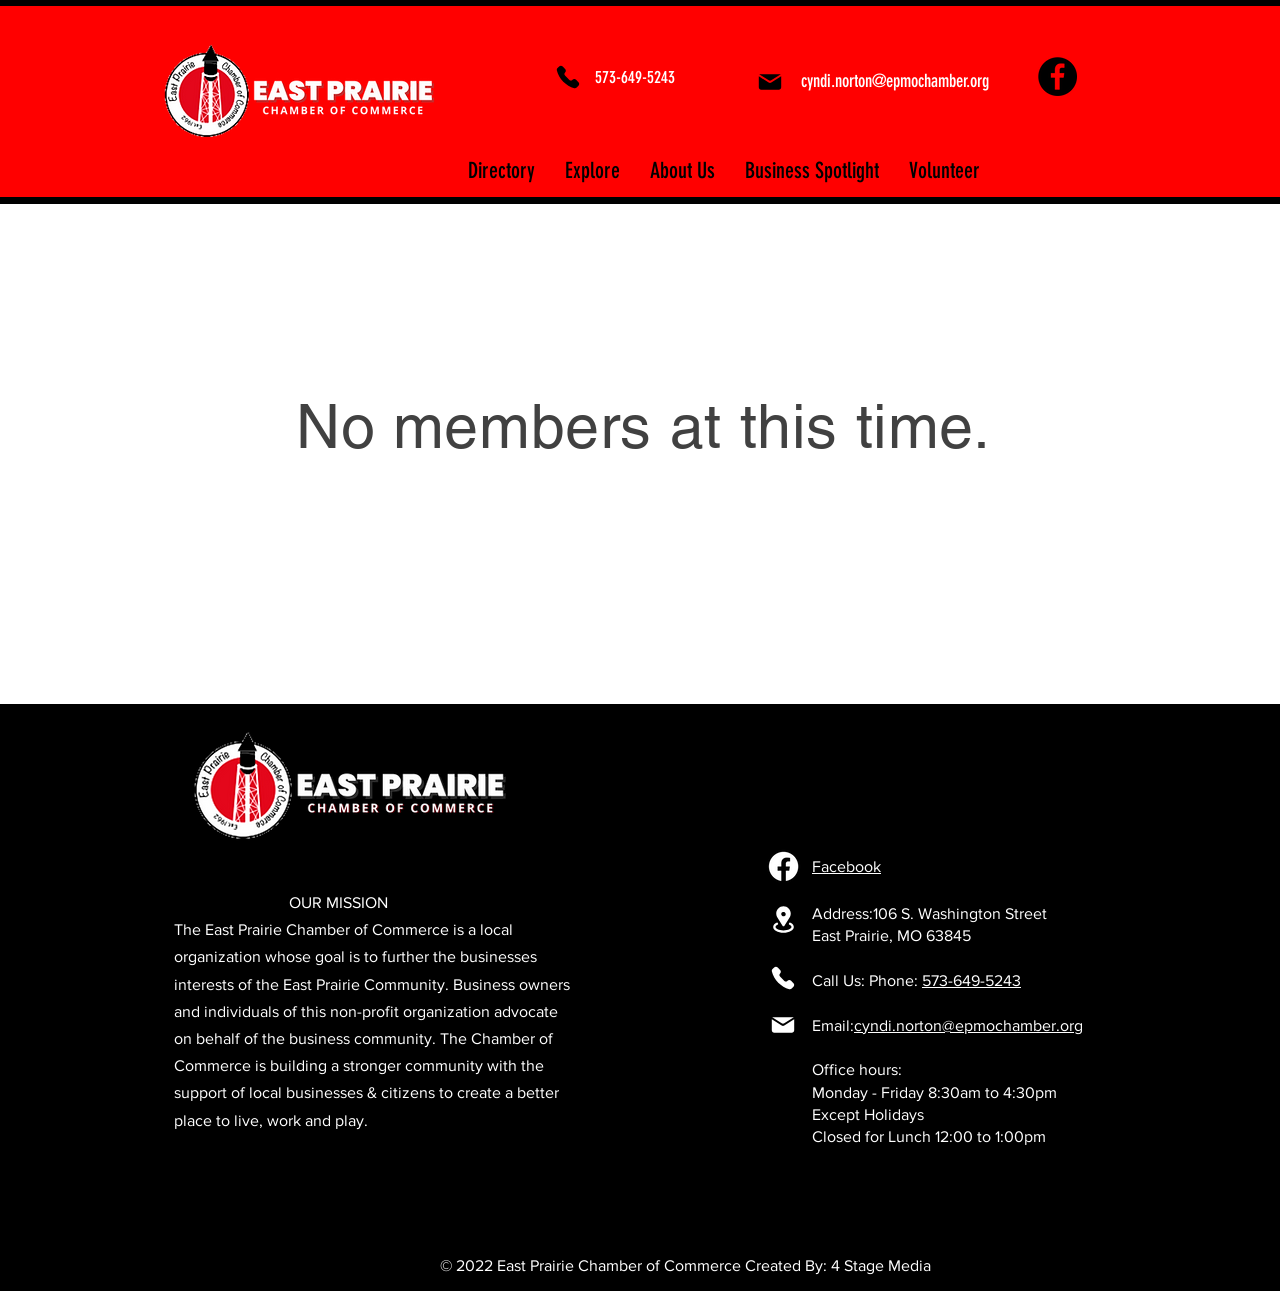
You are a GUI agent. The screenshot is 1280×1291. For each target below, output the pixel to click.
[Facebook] (1057, 76)
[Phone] (568, 77)
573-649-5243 (971, 980)
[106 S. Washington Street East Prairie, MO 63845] (783, 919)
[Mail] (769, 82)
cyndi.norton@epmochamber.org (968, 1025)
